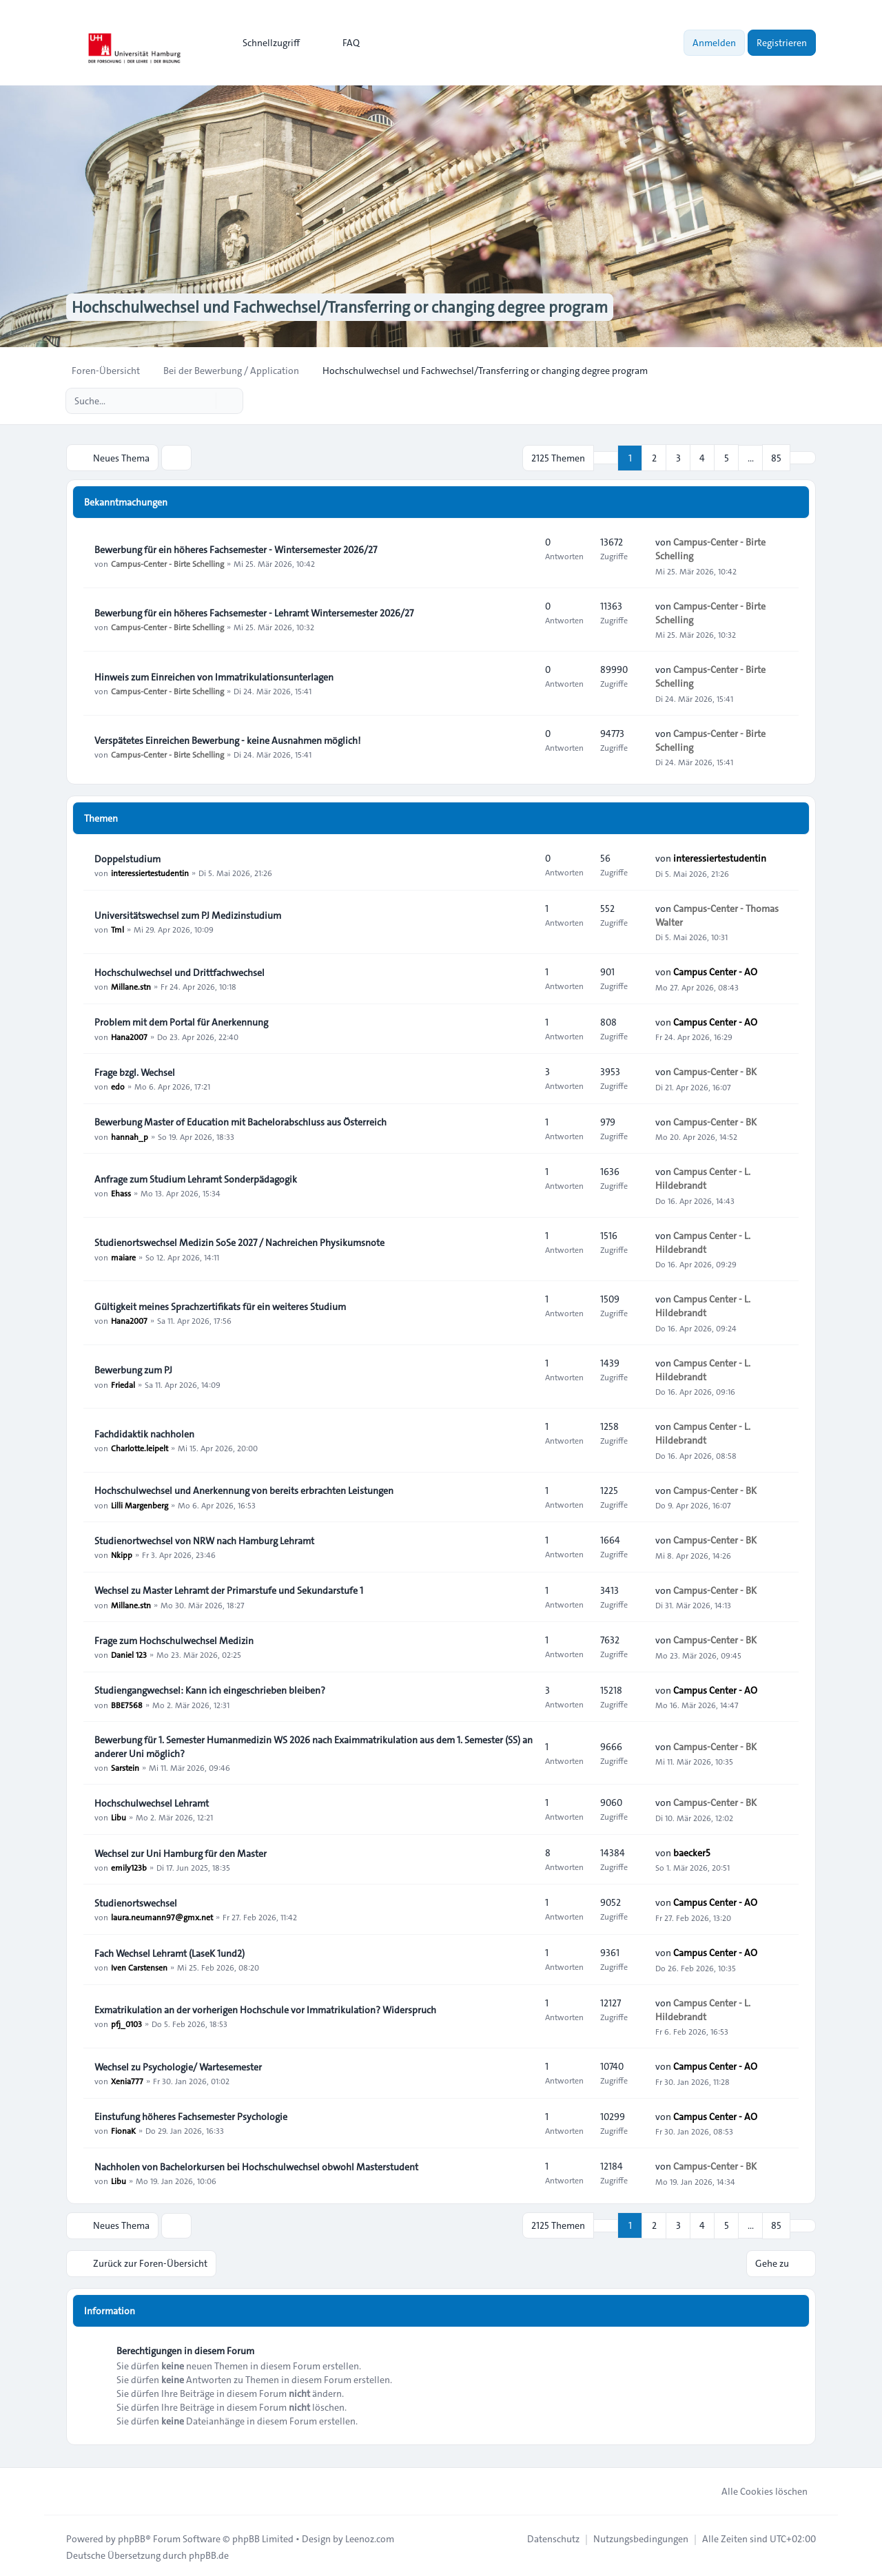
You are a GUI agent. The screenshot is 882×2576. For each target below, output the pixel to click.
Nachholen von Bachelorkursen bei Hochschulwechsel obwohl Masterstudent (256, 2166)
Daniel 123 (129, 1653)
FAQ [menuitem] (342, 43)
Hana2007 (129, 1035)
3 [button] (678, 457)
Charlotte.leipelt (139, 1447)
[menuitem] (265, 42)
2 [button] (654, 457)
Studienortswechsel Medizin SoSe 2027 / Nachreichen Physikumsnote (239, 1242)
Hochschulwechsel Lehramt (151, 1802)
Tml (117, 928)
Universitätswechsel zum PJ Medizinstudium (187, 915)
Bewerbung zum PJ (133, 1369)
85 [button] (776, 457)
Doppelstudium (127, 858)
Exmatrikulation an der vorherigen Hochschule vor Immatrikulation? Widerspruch (265, 2009)
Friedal (123, 1383)
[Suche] (204, 401)
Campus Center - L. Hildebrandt (702, 1178)
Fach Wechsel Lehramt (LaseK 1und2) (169, 1953)
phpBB (131, 2536)
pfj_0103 (126, 2022)
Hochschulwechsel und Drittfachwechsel (179, 972)
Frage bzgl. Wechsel (134, 1072)
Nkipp (121, 1553)
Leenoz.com (369, 2536)
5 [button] (726, 457)
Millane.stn (131, 985)
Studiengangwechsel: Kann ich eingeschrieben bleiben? (209, 1689)
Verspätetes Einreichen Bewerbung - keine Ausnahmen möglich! (227, 740)
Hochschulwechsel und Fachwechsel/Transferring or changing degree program (350, 307)
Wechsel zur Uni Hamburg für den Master (180, 1853)
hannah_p (129, 1135)
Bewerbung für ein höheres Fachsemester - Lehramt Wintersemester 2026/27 (253, 612)
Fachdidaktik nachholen (144, 1433)
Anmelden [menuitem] (714, 43)
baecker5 (691, 1852)
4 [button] (702, 457)
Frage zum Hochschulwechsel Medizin (174, 1640)
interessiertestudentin (150, 871)
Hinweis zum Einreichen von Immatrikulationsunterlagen (214, 676)
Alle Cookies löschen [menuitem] (756, 2488)
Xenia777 (127, 2080)
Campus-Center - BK (715, 1071)
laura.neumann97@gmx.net (162, 1916)
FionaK (123, 2129)
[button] (803, 457)
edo (118, 1085)
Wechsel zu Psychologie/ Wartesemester (178, 2066)
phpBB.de (209, 2552)
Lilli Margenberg (139, 1503)
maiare (123, 1255)
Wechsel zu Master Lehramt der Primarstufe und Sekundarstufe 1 (228, 1590)
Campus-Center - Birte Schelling (167, 562)
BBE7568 (127, 1703)
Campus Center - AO (715, 971)
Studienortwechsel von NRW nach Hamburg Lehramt (204, 1540)
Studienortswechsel (135, 1902)
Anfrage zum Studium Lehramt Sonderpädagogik (195, 1178)
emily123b (129, 1866)
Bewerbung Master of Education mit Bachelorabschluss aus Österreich (240, 1121)
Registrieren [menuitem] (782, 43)
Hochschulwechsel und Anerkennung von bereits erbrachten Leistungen (243, 1490)
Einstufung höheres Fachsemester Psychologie (190, 2116)
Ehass (121, 1192)
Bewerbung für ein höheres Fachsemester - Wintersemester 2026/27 (235, 549)
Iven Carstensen (139, 1966)
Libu (118, 1816)
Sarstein (125, 1766)
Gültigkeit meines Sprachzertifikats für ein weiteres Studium (220, 1306)
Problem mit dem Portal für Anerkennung (181, 1021)
